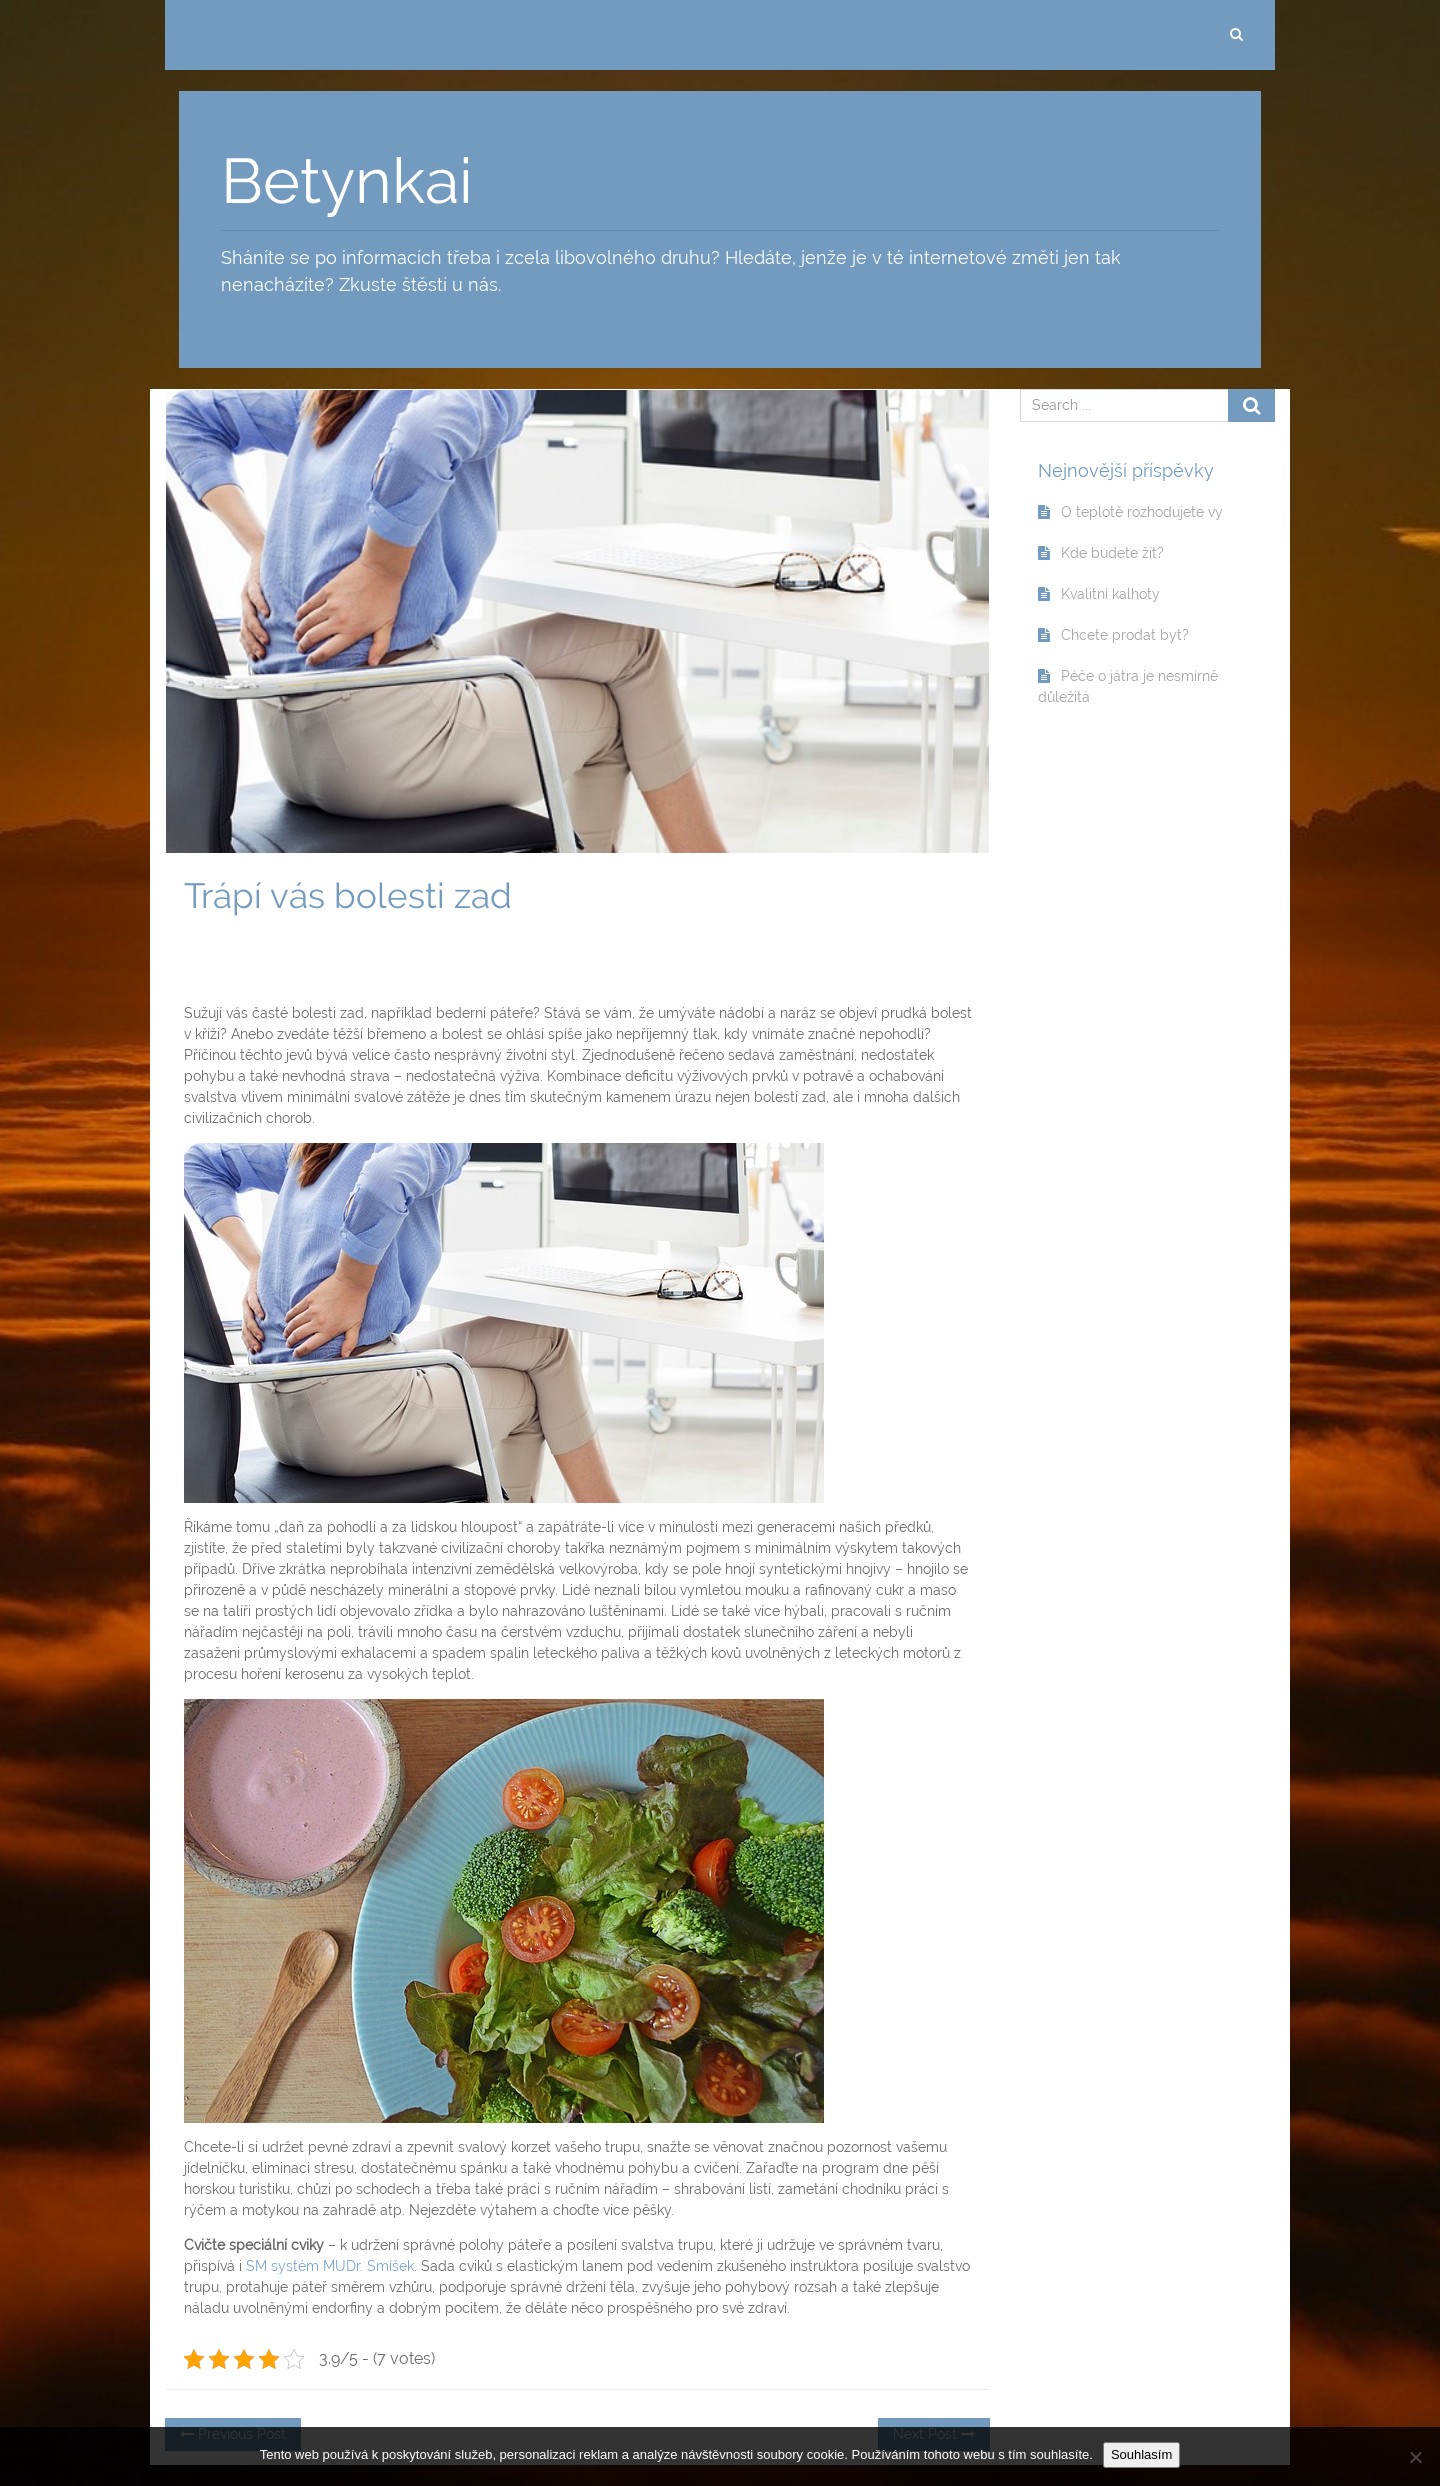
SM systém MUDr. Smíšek (330, 2266)
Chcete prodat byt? (1125, 635)
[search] (1236, 35)
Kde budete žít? (1112, 553)
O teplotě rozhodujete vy (1142, 512)
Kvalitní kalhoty (1110, 594)
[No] (1415, 2457)
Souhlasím (1141, 2454)
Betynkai (347, 181)
